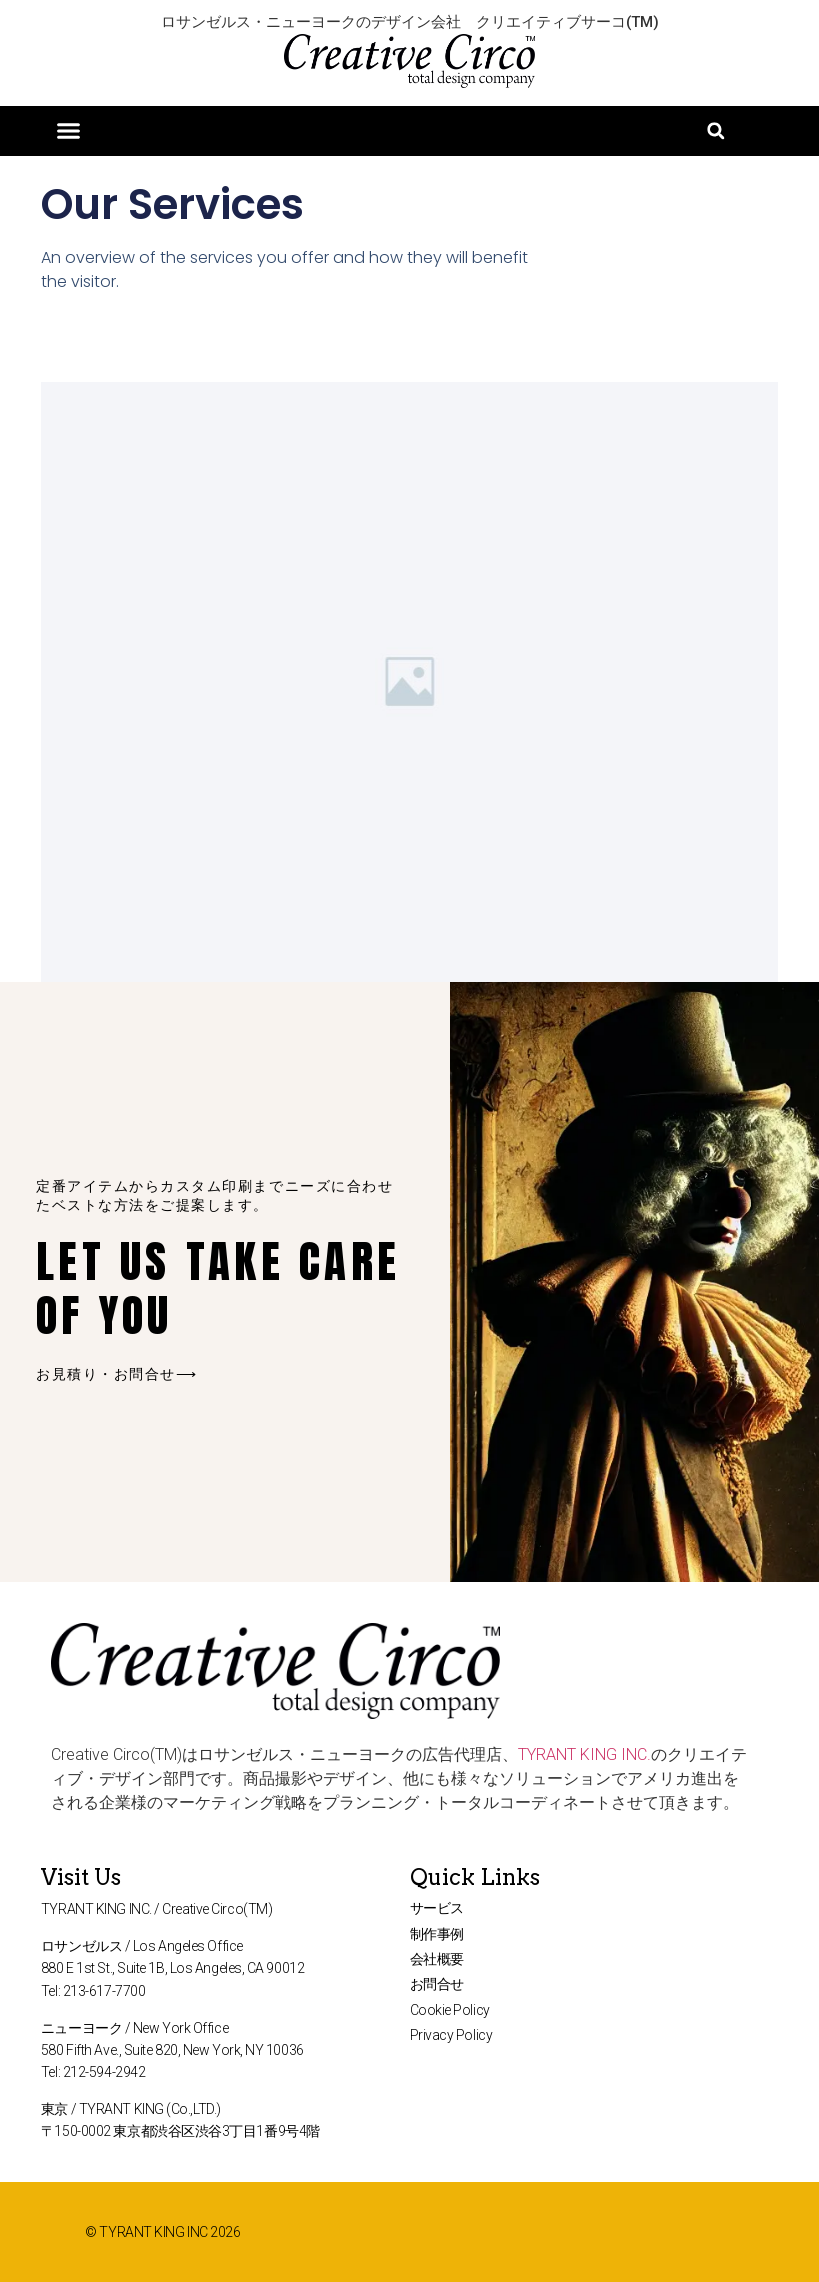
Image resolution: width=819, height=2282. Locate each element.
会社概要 (437, 1959)
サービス (437, 1908)
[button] (69, 131)
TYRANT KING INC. (584, 1754)
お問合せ (437, 1984)
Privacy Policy (451, 2035)
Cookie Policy (450, 2010)
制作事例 (437, 1934)
